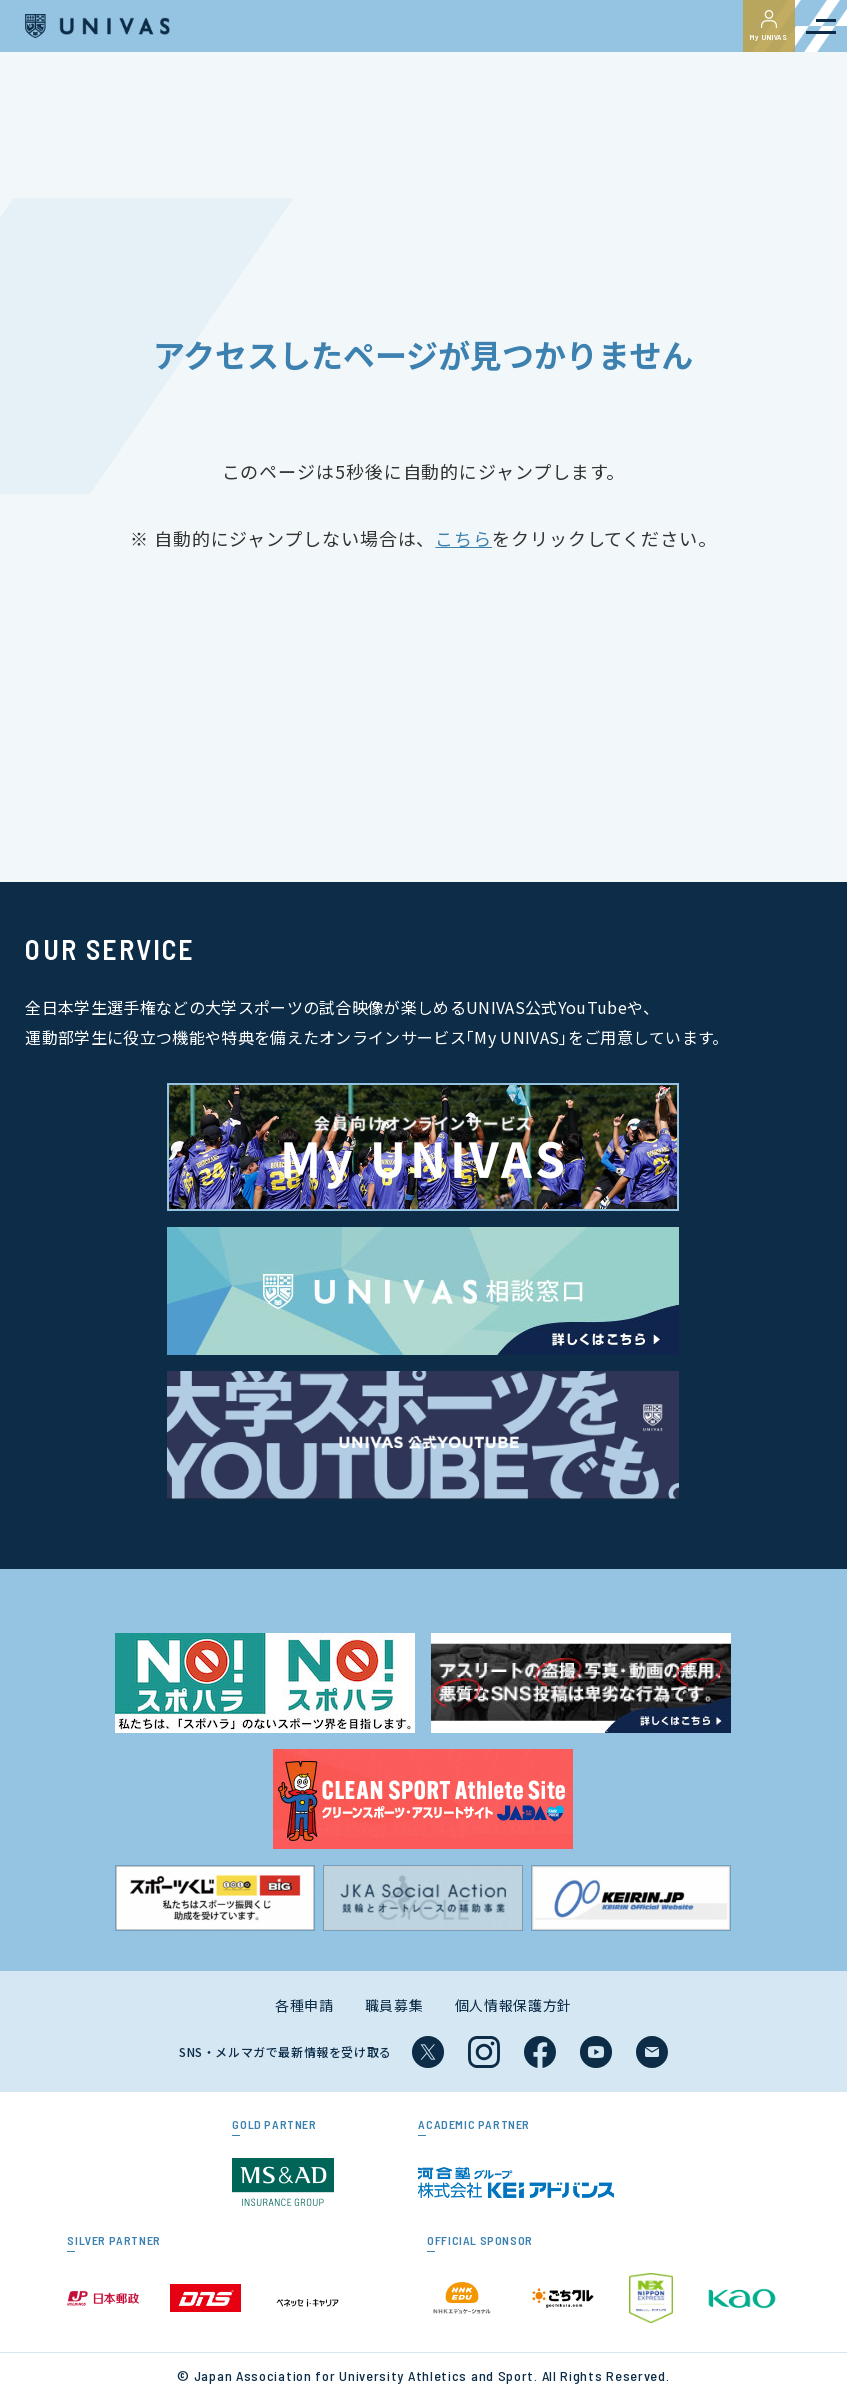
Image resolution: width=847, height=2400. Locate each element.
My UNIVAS (769, 26)
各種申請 (304, 2005)
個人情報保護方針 (514, 2005)
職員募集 (394, 2005)
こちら (463, 538)
